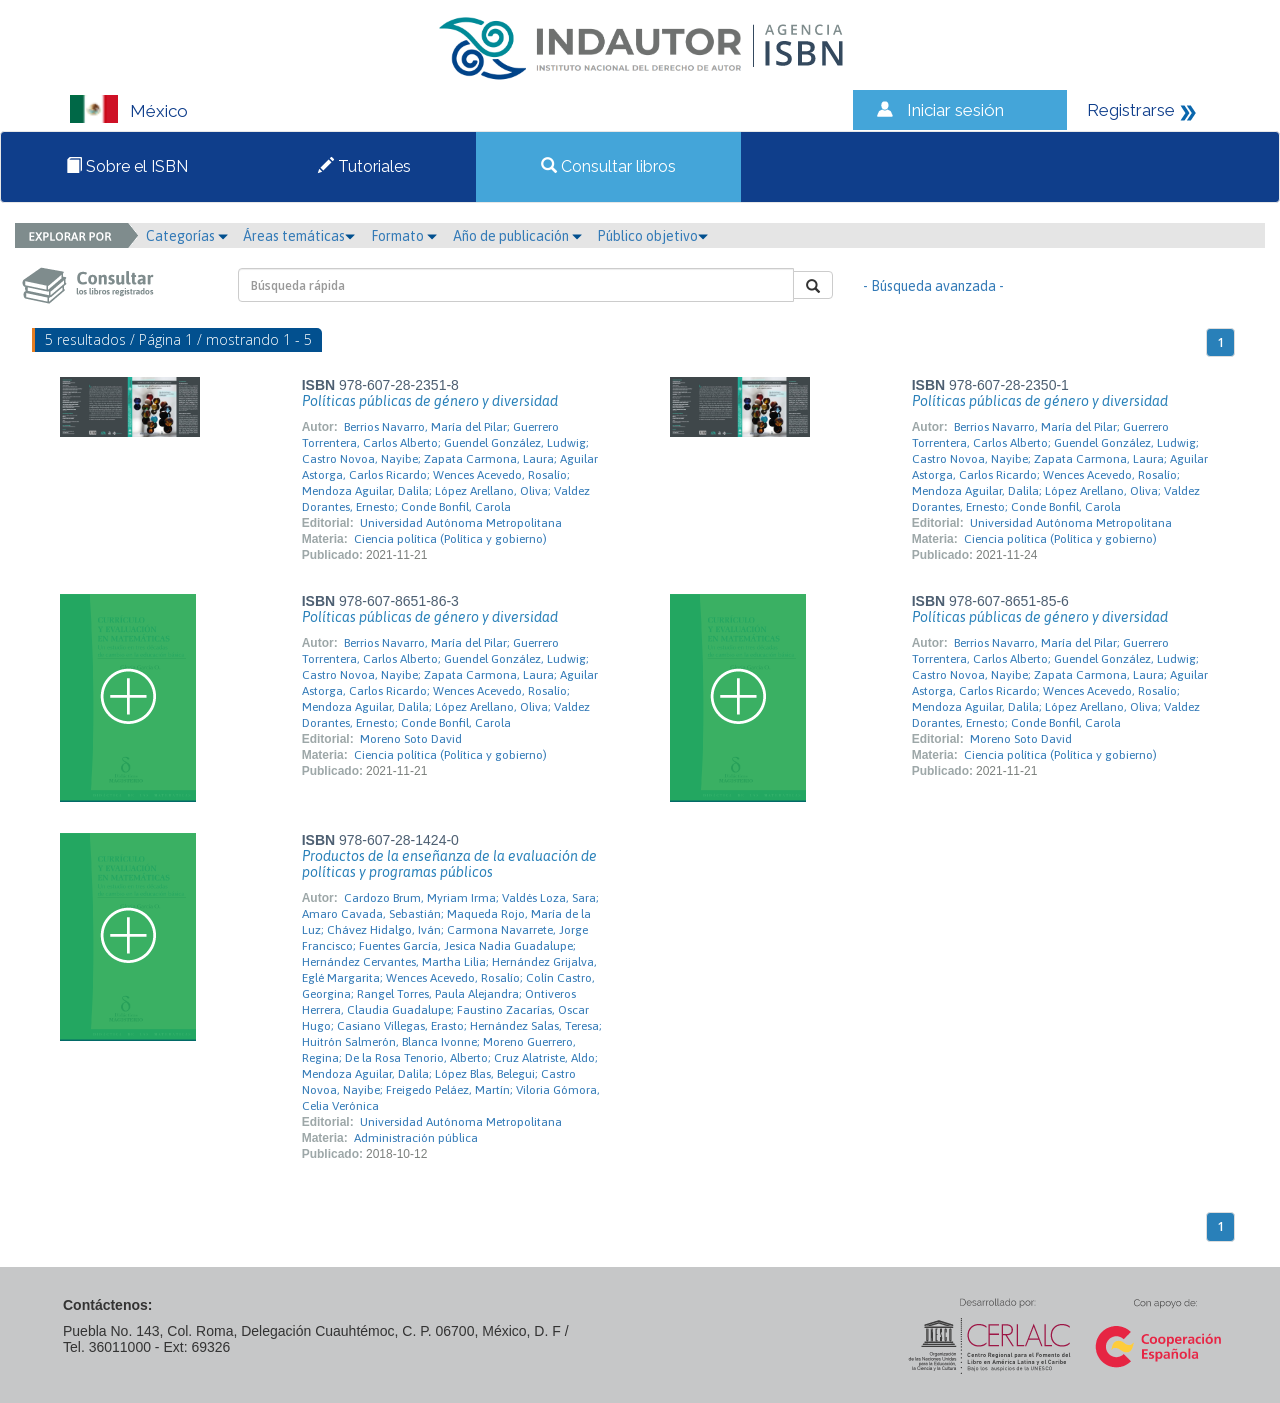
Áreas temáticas (299, 236)
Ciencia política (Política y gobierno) (450, 539)
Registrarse (1131, 110)
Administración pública (416, 1138)
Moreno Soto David (411, 739)
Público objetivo (652, 236)
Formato (404, 236)
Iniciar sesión (955, 110)
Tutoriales (364, 166)
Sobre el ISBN (127, 166)
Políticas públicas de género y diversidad (430, 401)
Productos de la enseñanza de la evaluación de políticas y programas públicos (449, 864)
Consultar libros (608, 166)
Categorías (187, 236)
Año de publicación (517, 236)
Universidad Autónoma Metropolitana (461, 523)
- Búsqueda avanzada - (933, 286)
